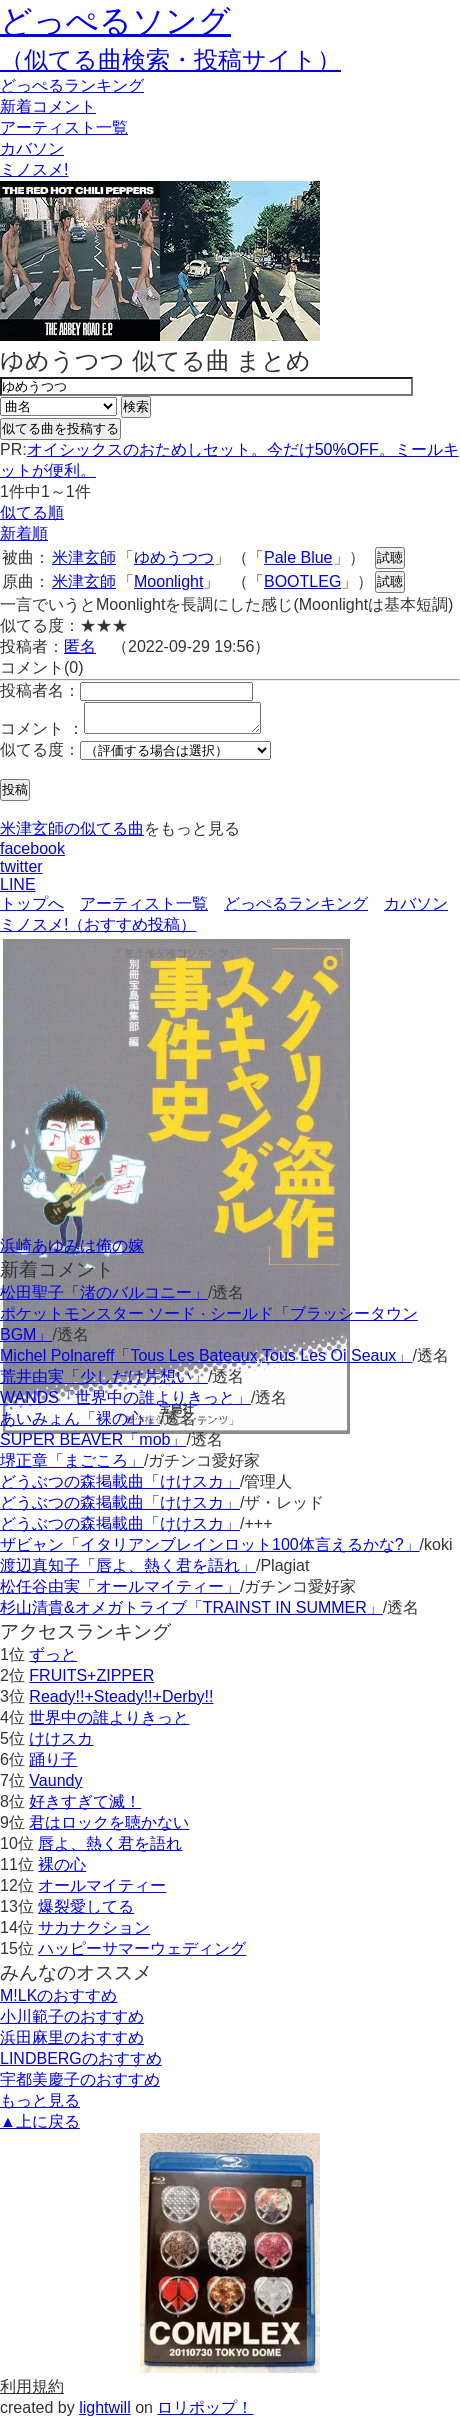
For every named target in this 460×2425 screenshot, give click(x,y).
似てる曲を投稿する (60, 428)
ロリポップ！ (205, 2413)
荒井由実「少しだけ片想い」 (104, 1382)
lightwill (105, 2413)
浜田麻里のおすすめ (72, 2043)
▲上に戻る (40, 2127)
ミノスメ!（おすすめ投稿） (98, 930)
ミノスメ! (34, 169)
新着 (48, 106)
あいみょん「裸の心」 (80, 1424)
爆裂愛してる (86, 1912)
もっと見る (40, 2106)
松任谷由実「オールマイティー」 (120, 1592)
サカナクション (94, 1933)
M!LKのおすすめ (58, 2001)
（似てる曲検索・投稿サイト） (170, 59)
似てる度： (40, 755)
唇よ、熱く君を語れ (110, 1849)
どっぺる (72, 85)
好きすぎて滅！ (85, 1807)
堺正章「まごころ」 (72, 1466)
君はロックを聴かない (109, 1828)
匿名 (80, 646)
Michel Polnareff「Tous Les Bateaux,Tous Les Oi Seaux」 (206, 1361)
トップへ (32, 909)
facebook (32, 854)
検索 (136, 406)
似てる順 (32, 512)
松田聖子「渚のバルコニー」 (104, 1298)
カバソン (32, 148)
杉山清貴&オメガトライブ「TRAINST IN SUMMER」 (191, 1613)
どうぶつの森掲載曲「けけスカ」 (120, 1487)
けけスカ (61, 1744)
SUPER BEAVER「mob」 (93, 1445)
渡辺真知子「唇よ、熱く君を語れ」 (128, 1571)
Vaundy (55, 1786)
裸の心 (62, 1870)
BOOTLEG (302, 581)
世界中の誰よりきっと (109, 1723)
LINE (18, 890)
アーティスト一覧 (144, 909)
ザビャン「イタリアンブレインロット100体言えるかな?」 (210, 1550)
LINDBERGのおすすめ (81, 2064)
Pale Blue (298, 557)
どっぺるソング (115, 21)
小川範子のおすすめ (72, 2022)
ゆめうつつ (174, 557)
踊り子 (53, 1765)
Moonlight (168, 581)
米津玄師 (84, 557)
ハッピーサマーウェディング (142, 1954)
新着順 (24, 533)
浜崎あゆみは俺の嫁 (72, 1251)
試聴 (390, 557)
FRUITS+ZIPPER (91, 1681)
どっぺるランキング (296, 909)
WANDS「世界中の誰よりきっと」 (125, 1403)
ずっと (53, 1660)
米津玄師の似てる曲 (72, 834)
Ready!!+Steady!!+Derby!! (121, 1702)
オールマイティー (102, 1891)
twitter (21, 872)
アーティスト (64, 127)
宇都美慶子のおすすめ (80, 2085)
